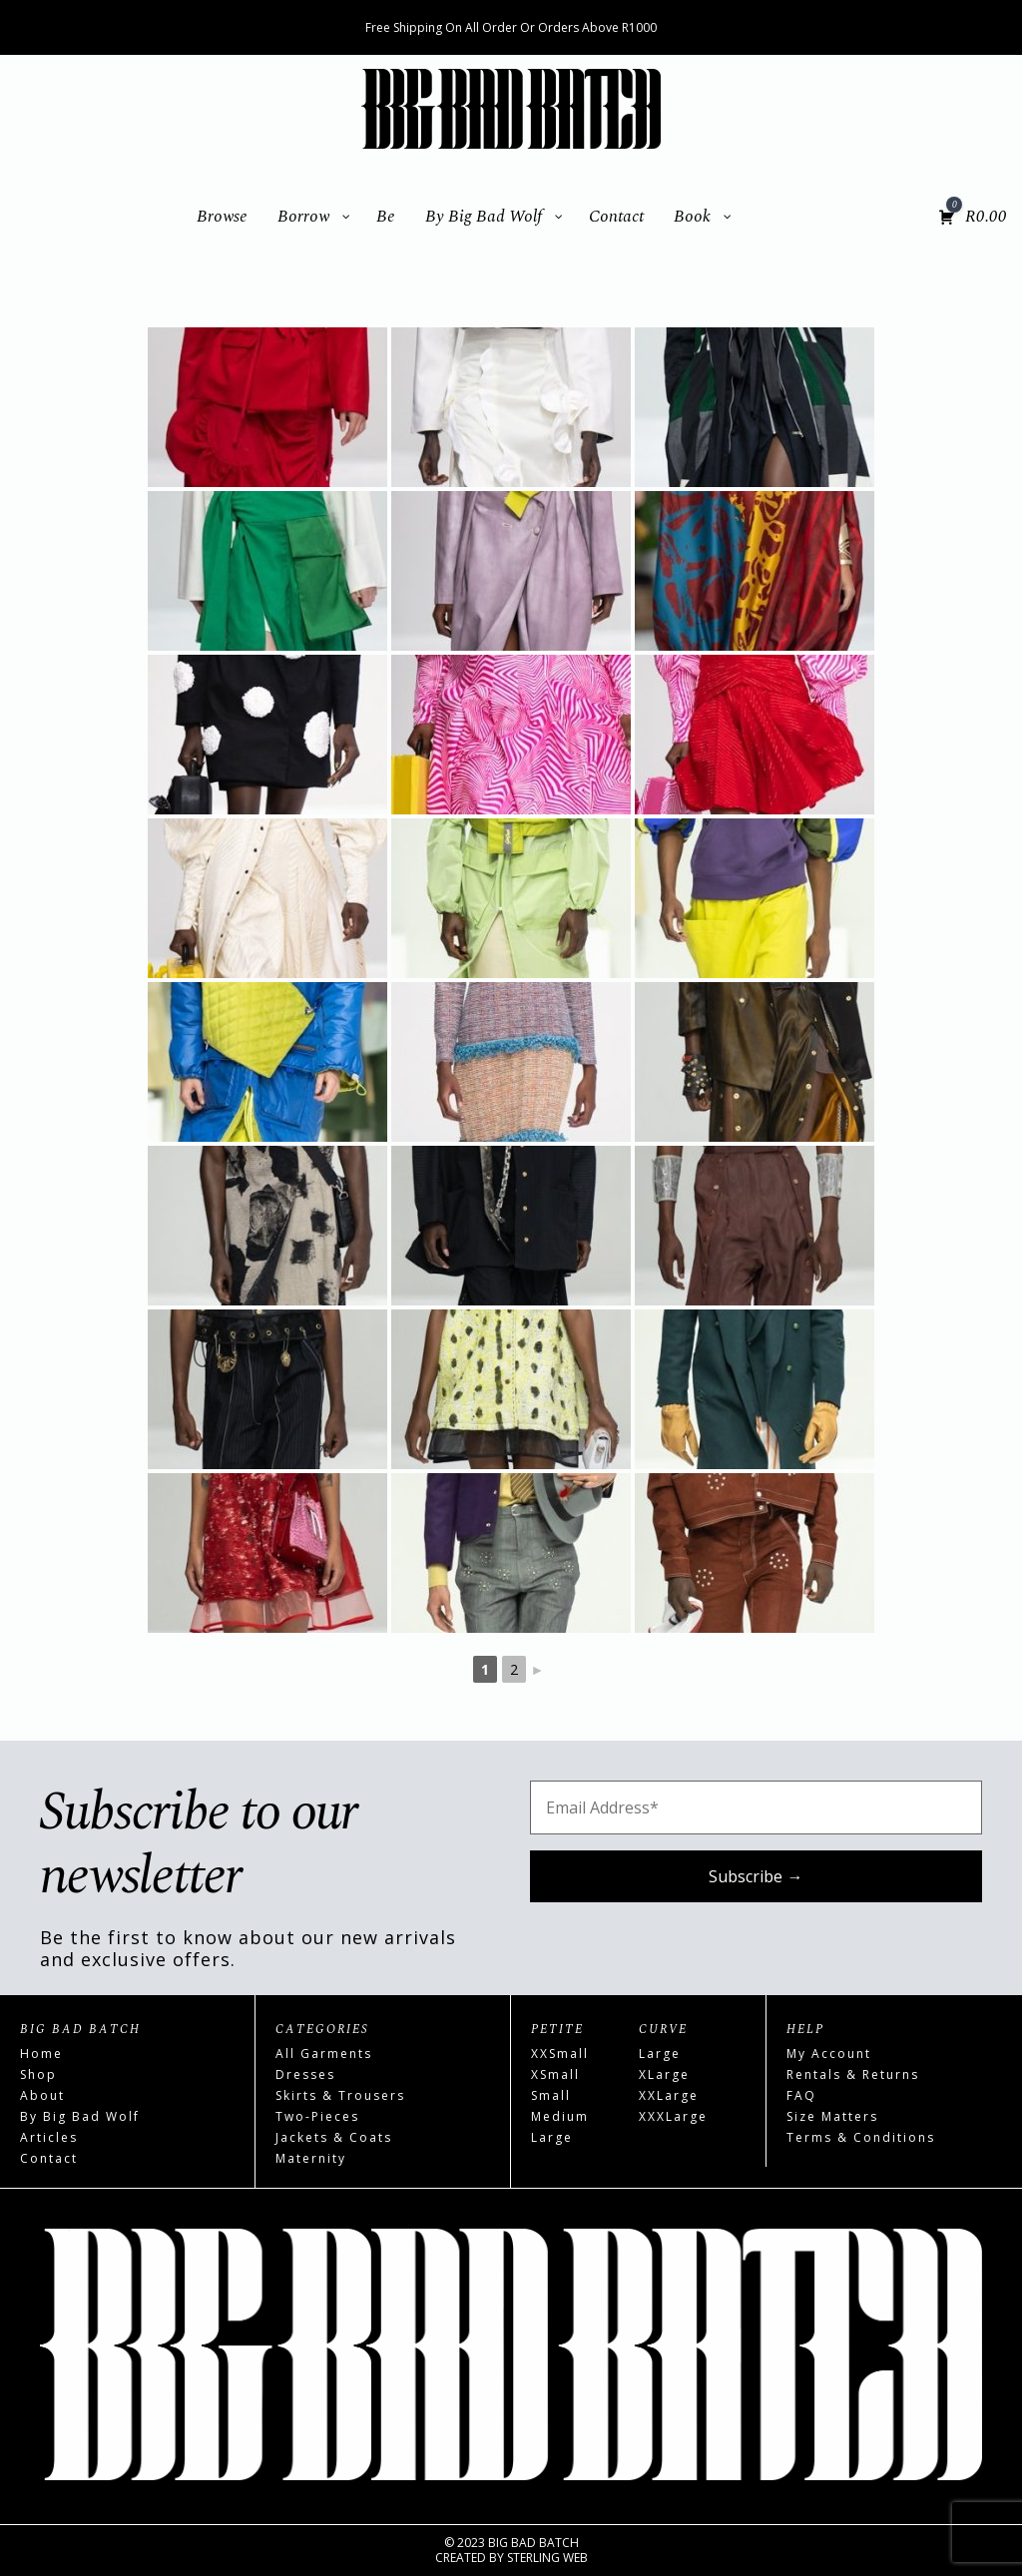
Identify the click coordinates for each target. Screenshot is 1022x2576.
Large (552, 2137)
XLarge (664, 2074)
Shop (38, 2074)
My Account (828, 2053)
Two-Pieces (317, 2116)
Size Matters (832, 2116)
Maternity (310, 2158)
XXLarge (669, 2095)
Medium (560, 2116)
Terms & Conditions (860, 2137)
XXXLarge (673, 2116)
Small (551, 2095)
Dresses (305, 2074)
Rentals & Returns (852, 2074)
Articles (49, 2137)
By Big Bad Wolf (80, 2116)
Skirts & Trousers (340, 2095)
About (42, 2095)
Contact (49, 2158)
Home (41, 2053)
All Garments (323, 2053)
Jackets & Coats (333, 2137)
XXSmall (560, 2053)
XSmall (555, 2074)
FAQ (801, 2095)
